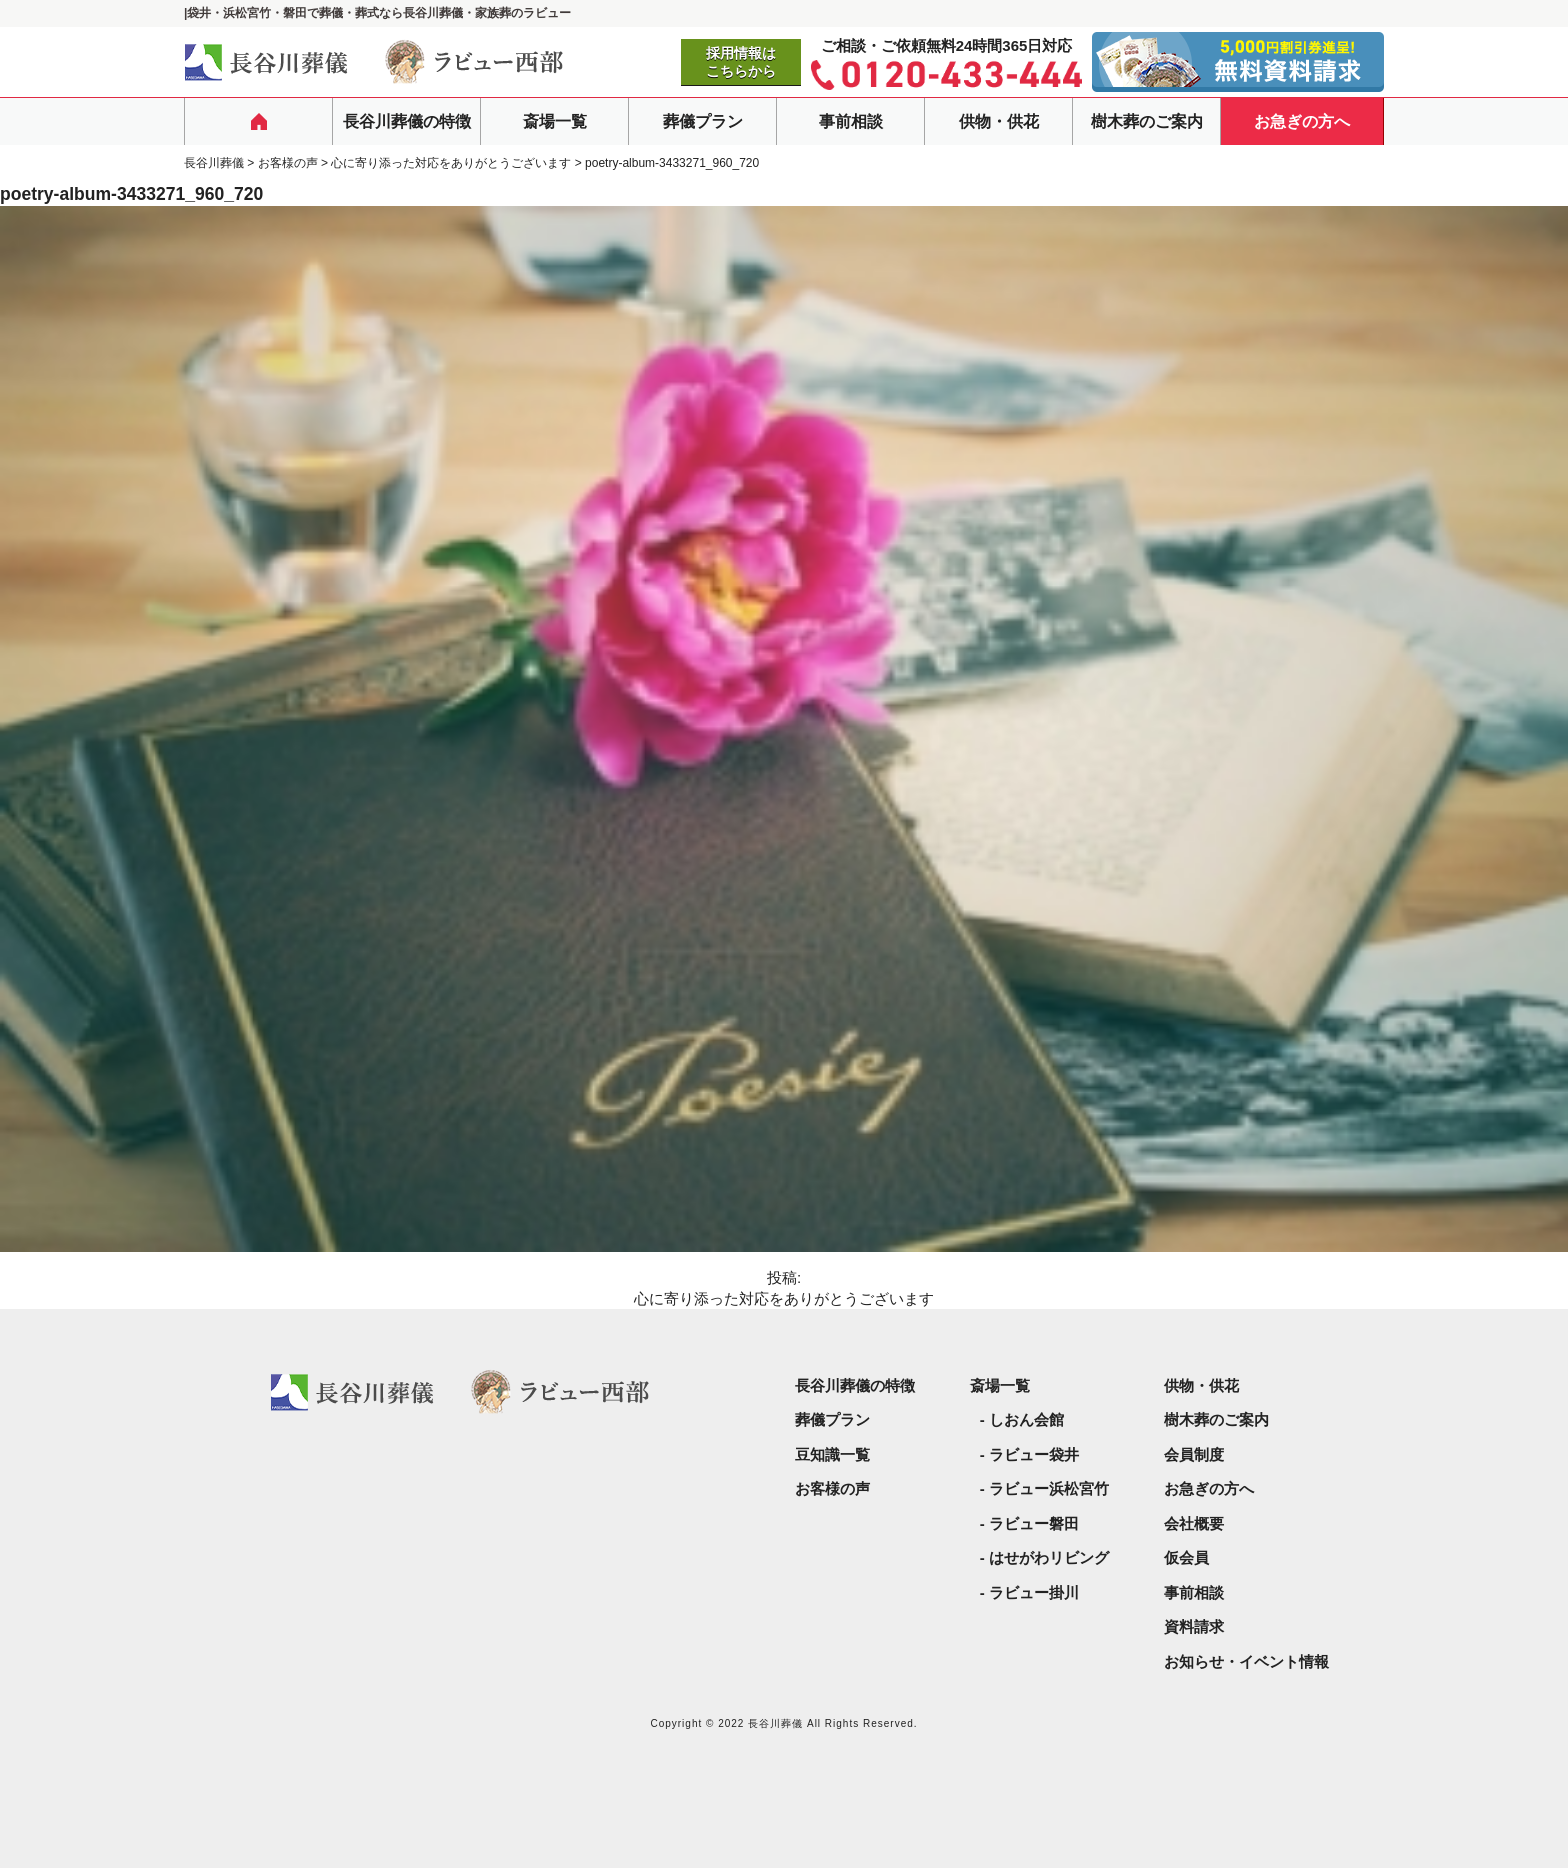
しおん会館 (1026, 1419)
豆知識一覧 (832, 1454)
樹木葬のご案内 (1147, 121)
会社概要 (1194, 1523)
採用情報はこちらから (741, 62)
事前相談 (851, 121)
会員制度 (1194, 1454)
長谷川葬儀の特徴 (407, 121)
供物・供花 (999, 121)
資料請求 (1194, 1626)
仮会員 (1186, 1557)
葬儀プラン (703, 121)
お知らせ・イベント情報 (1246, 1661)
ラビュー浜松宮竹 (1049, 1488)
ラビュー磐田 (1034, 1523)
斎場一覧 (555, 121)
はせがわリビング (1049, 1557)
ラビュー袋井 (1034, 1454)
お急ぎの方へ (1302, 121)
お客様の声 (832, 1488)
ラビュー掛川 (1034, 1592)
